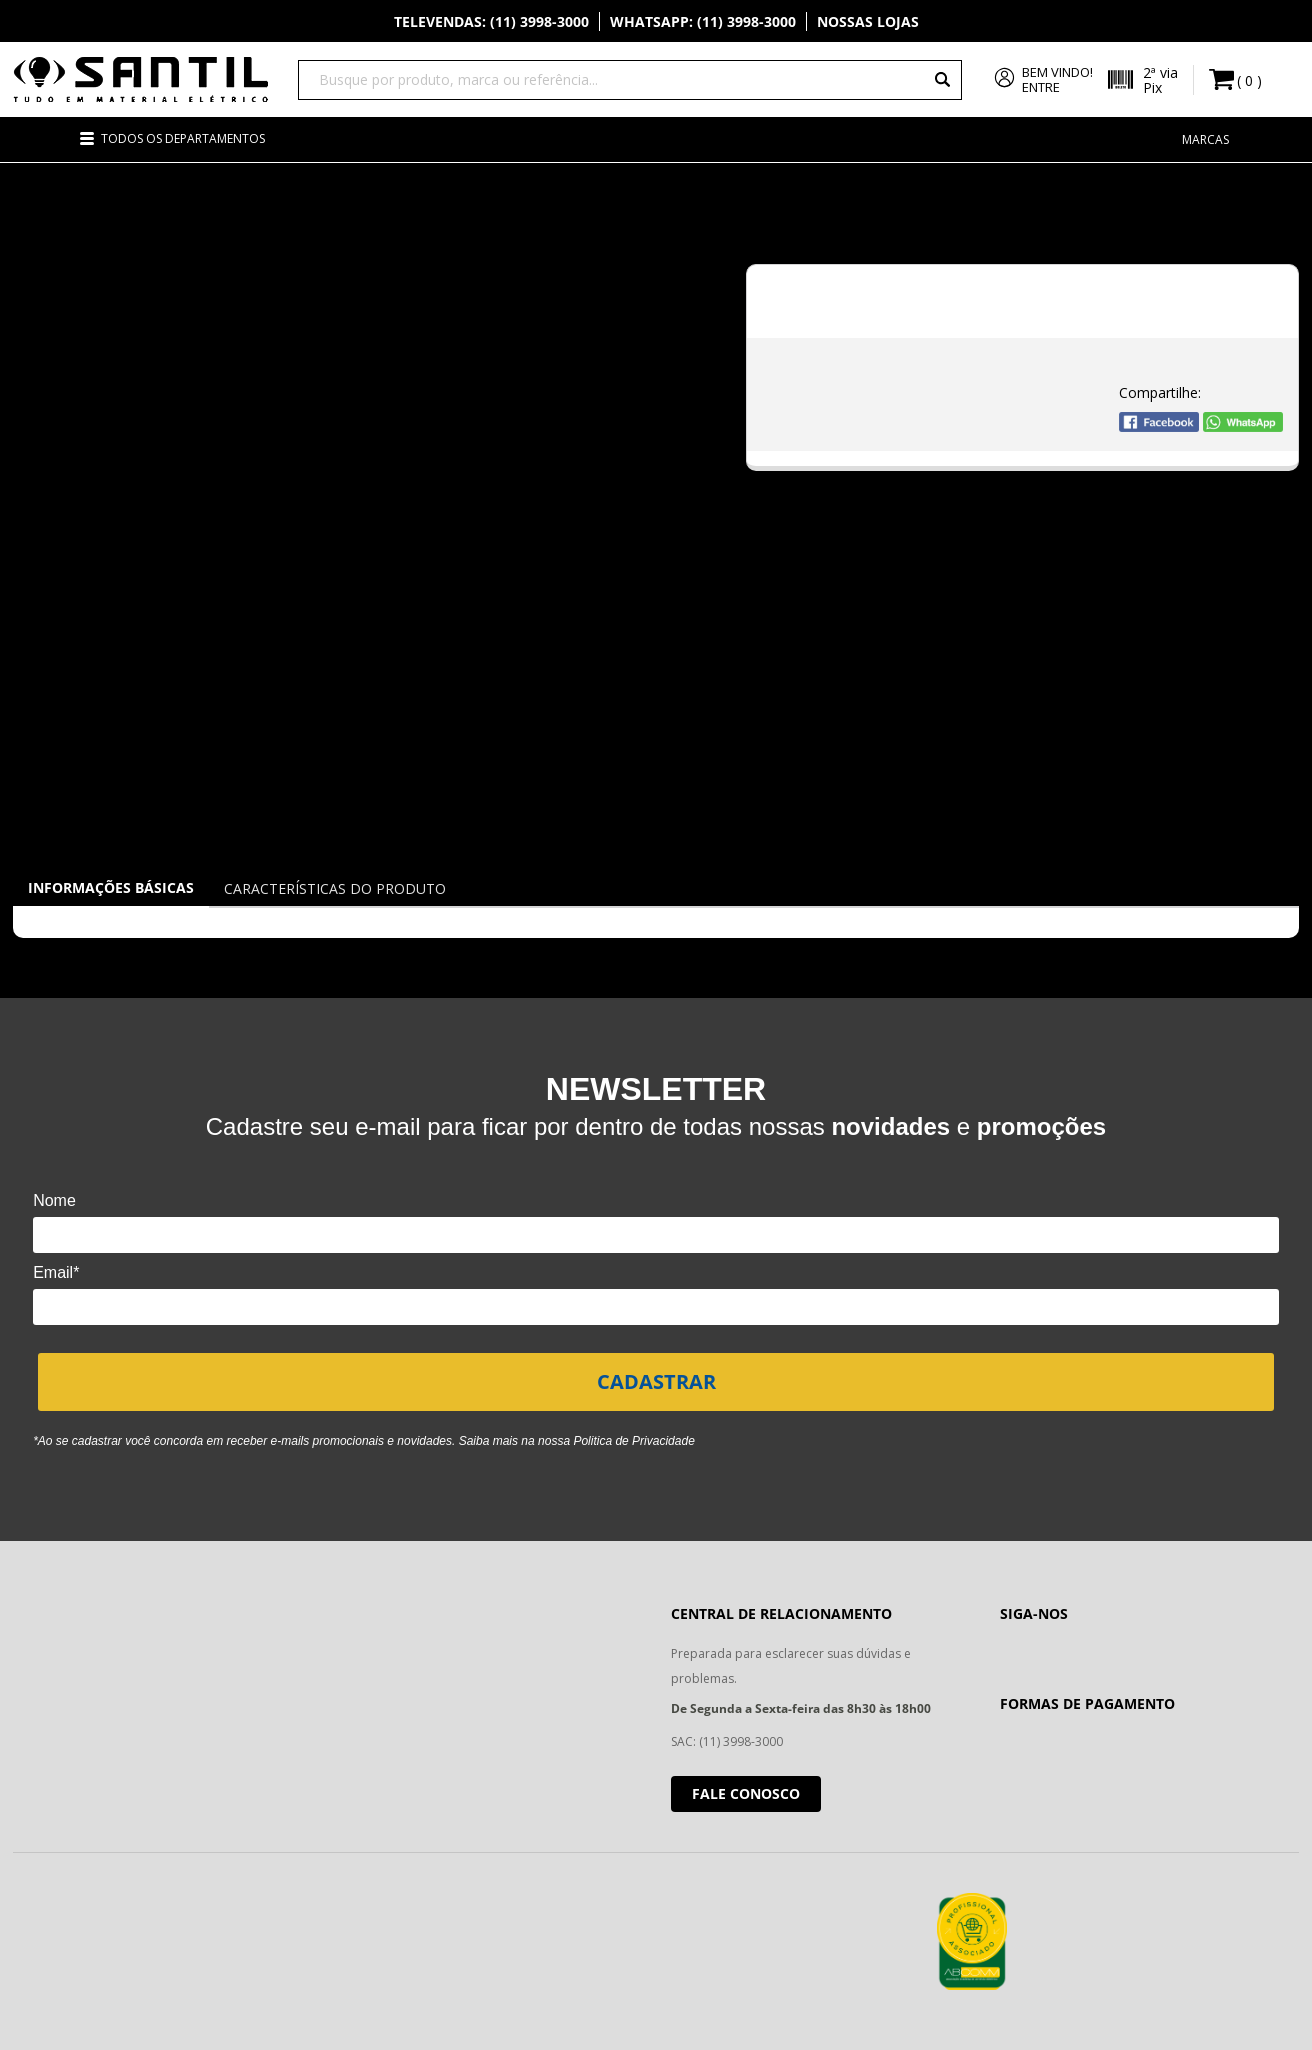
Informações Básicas (111, 887)
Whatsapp (703, 21)
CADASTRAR (656, 1381)
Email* (56, 1272)
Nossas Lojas (868, 21)
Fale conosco (746, 1793)
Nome (54, 1200)
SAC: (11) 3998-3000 (727, 1741)
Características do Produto (335, 888)
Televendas (491, 21)
